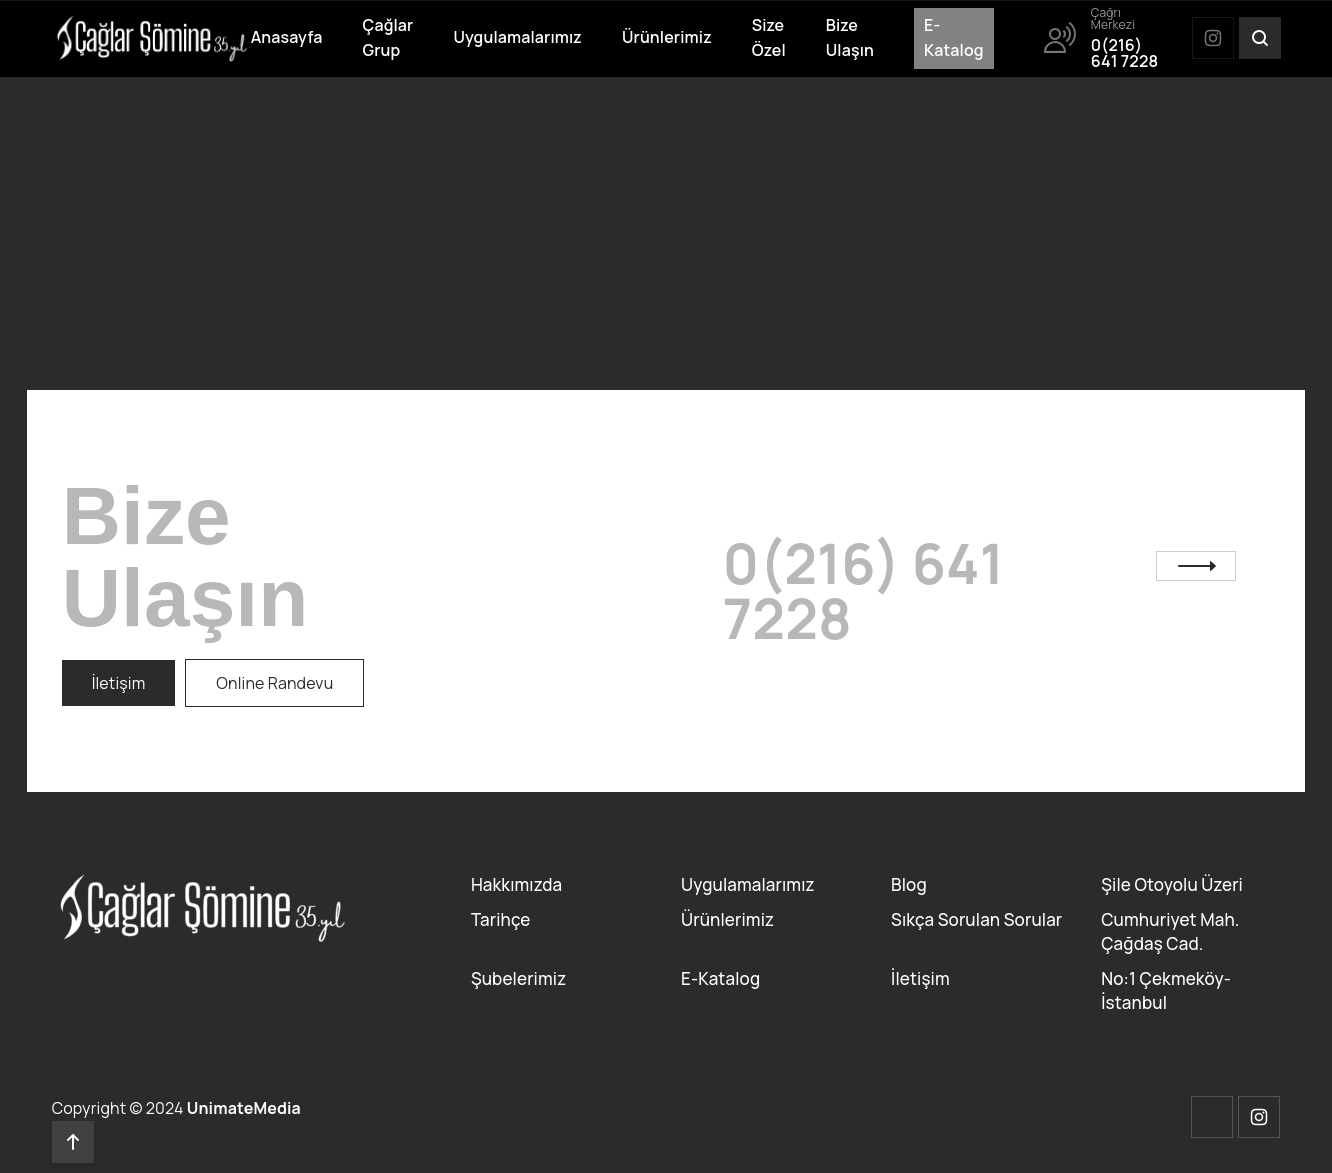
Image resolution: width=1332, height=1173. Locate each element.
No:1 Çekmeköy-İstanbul (1166, 990)
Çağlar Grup (388, 38)
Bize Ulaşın (850, 38)
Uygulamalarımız (517, 37)
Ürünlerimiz (667, 37)
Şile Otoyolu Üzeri (1172, 884)
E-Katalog (954, 38)
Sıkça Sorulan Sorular (976, 919)
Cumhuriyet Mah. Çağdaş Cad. (1170, 931)
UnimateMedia (244, 1108)
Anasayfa (287, 37)
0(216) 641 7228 (863, 591)
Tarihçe (501, 919)
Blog (909, 884)
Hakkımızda (516, 884)
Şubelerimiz (518, 978)
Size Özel (769, 38)
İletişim (920, 978)
